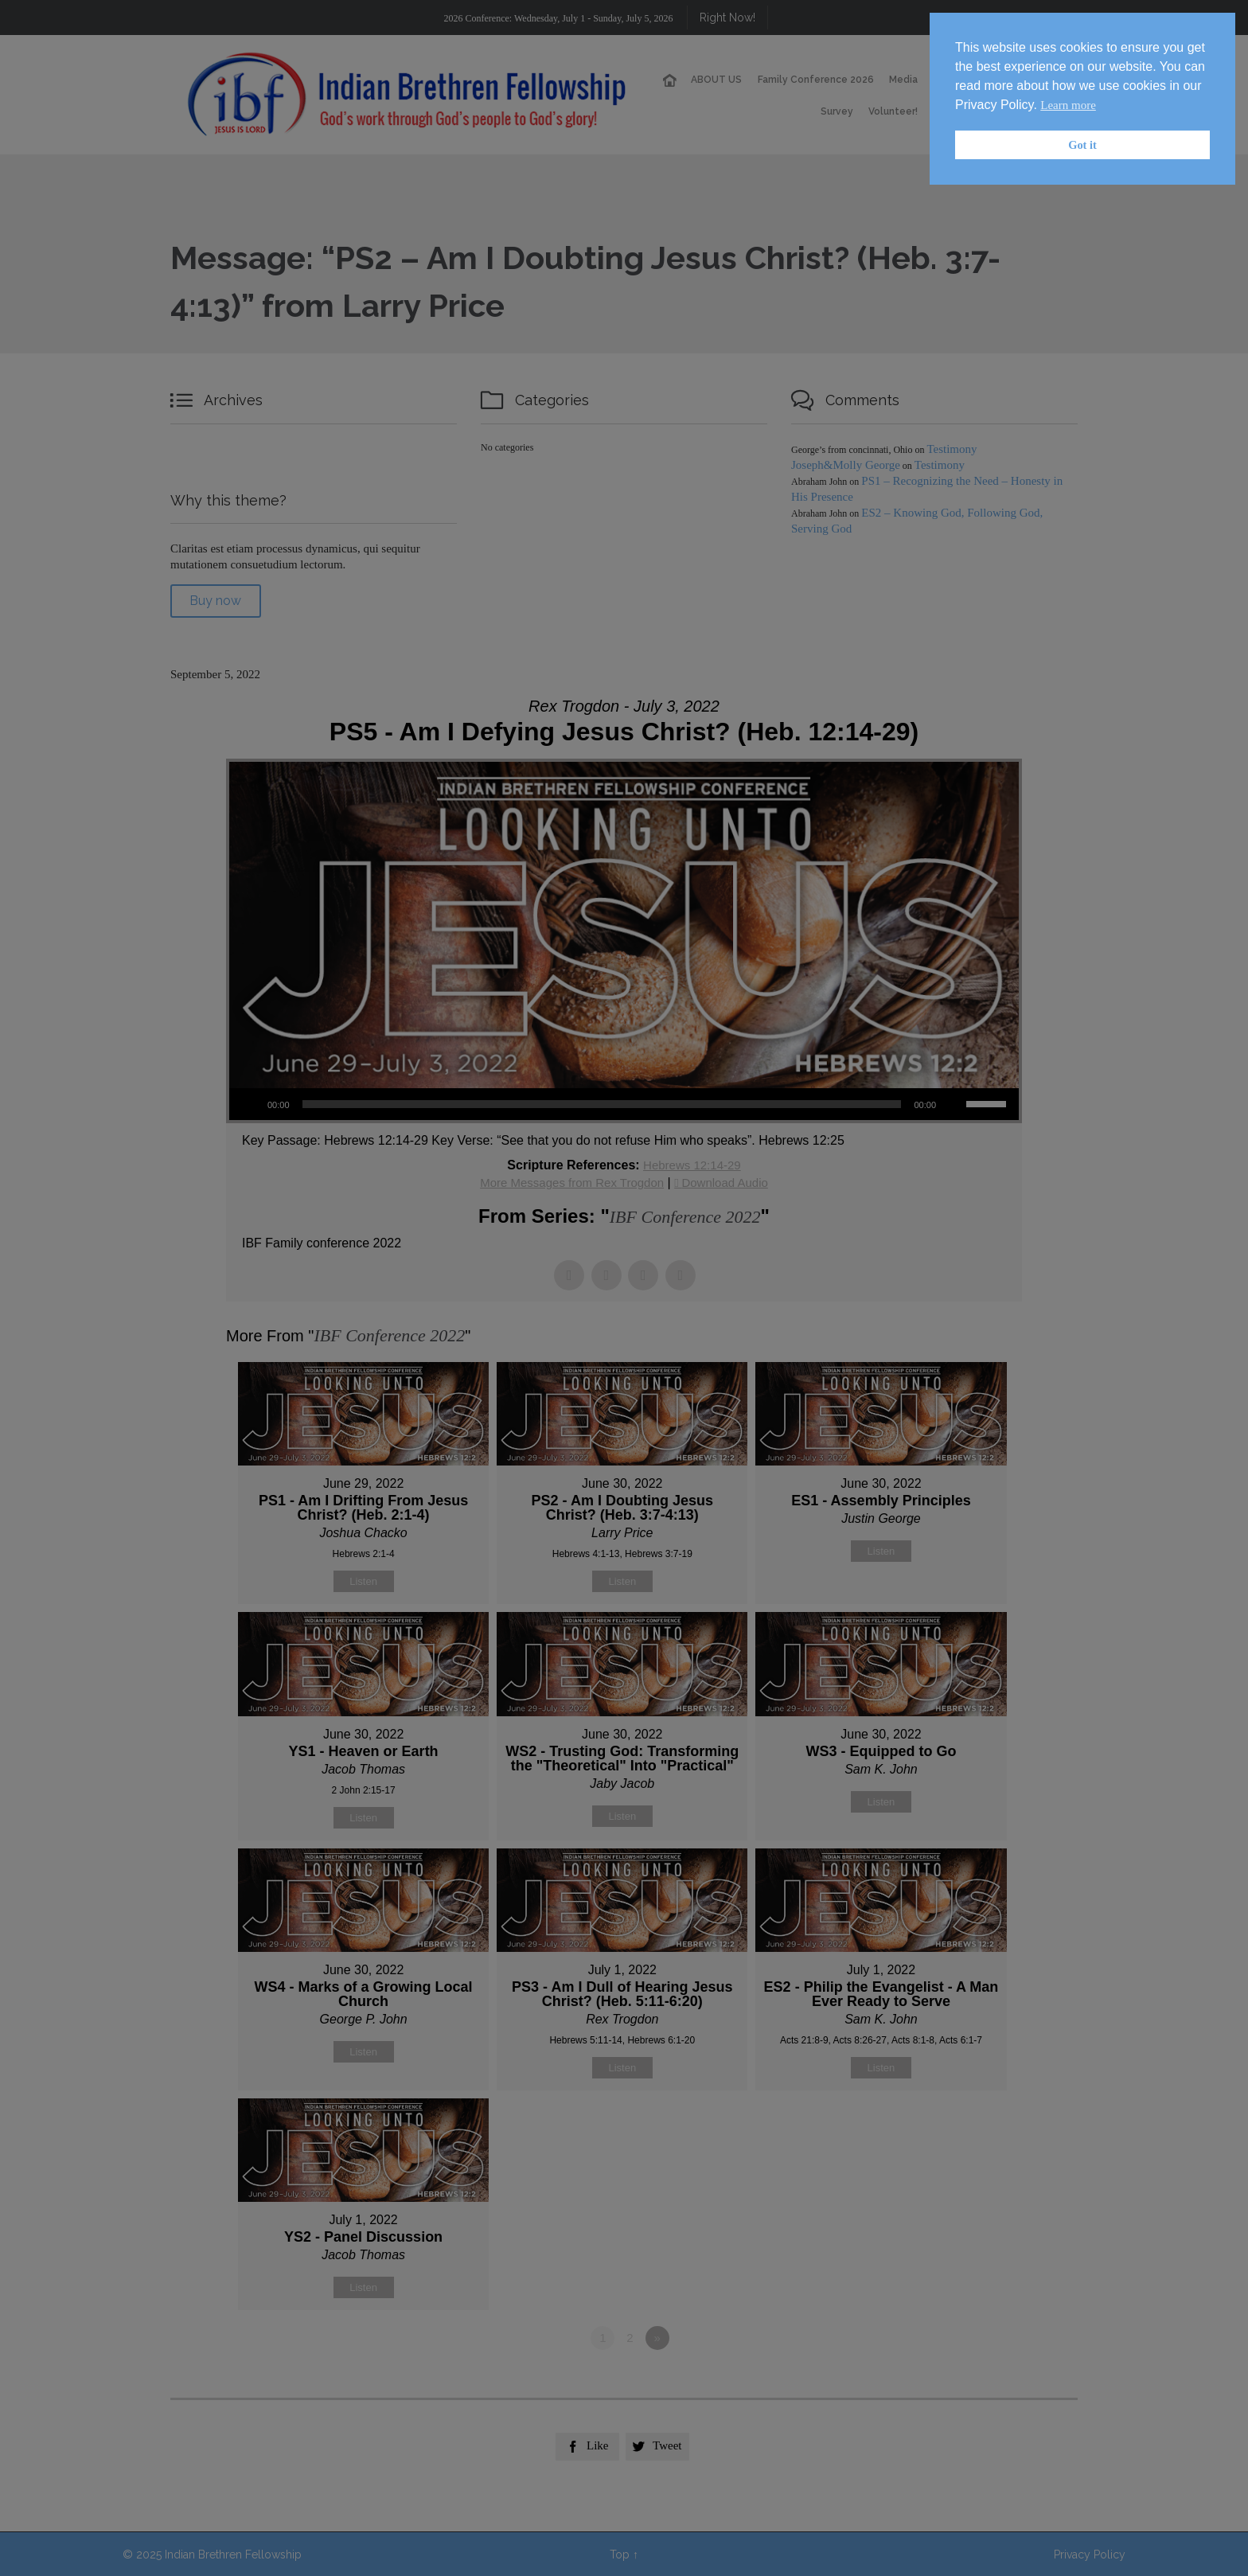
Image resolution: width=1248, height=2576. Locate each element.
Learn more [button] (1068, 105)
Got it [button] (1082, 145)
